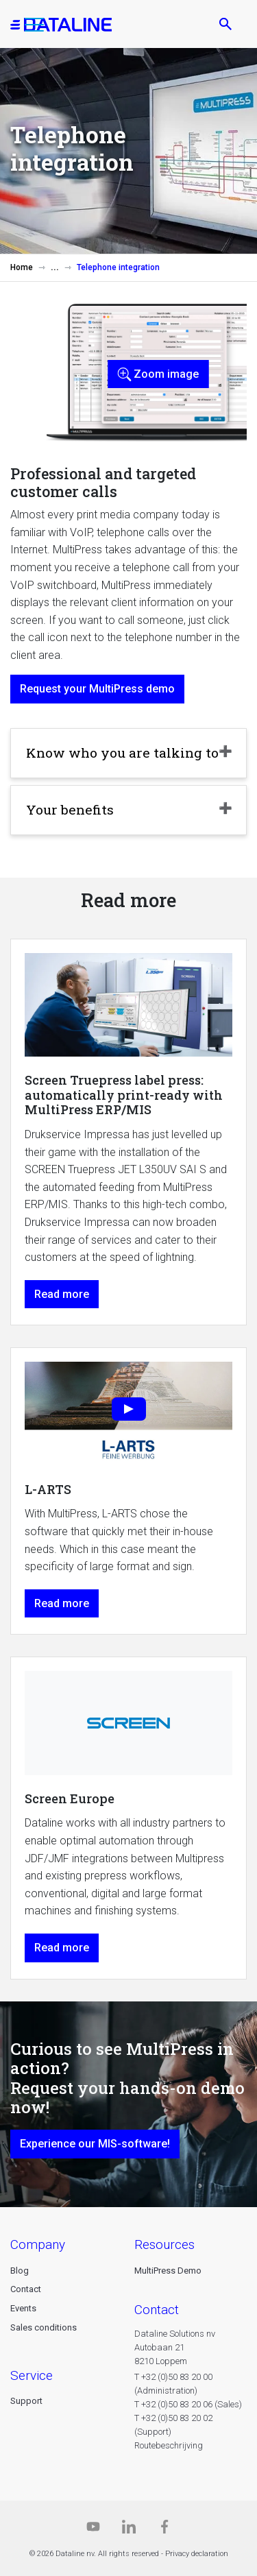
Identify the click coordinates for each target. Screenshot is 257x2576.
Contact (25, 2289)
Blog (19, 2270)
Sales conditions (43, 2327)
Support (26, 2401)
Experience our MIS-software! (95, 2143)
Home (21, 267)
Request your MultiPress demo (97, 688)
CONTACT (156, 2310)
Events (23, 2308)
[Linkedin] (129, 2529)
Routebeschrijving (168, 2445)
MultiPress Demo (167, 2270)
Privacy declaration (196, 2553)
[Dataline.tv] (93, 2529)
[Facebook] (164, 2529)
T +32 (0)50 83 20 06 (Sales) (188, 2404)
